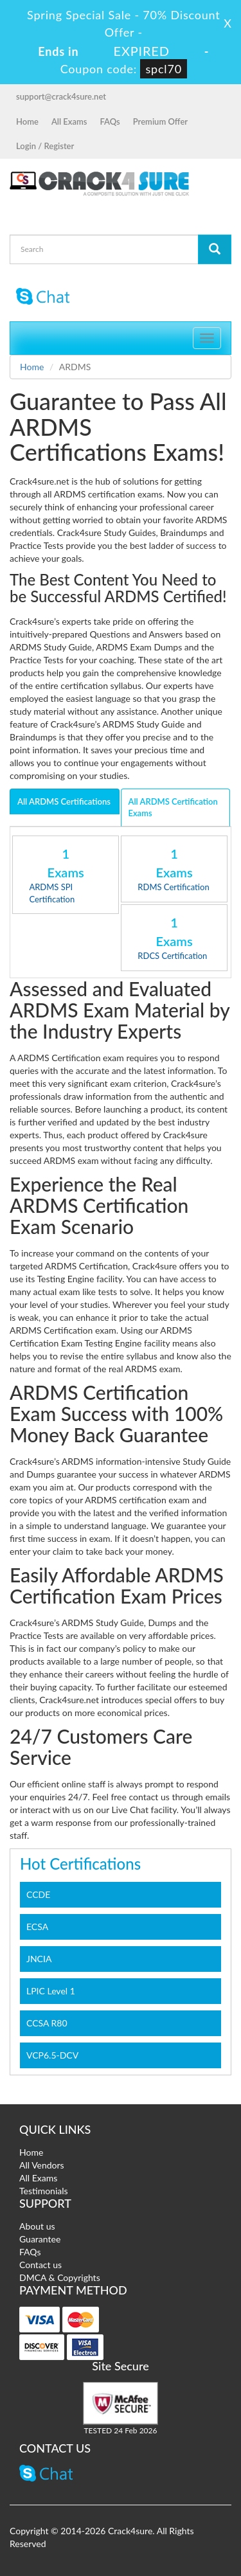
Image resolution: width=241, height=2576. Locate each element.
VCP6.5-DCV (52, 2055)
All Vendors (41, 2165)
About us (37, 2226)
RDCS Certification (172, 956)
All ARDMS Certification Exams (173, 807)
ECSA (37, 1926)
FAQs (110, 121)
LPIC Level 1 (50, 1990)
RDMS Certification (173, 887)
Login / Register (45, 146)
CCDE (38, 1894)
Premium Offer (160, 121)
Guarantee (39, 2238)
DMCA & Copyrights (59, 2277)
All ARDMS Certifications (64, 801)
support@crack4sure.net (61, 96)
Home (27, 121)
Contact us (40, 2264)
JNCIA (38, 1958)
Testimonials (43, 2190)
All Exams (69, 121)
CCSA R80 (46, 2022)
